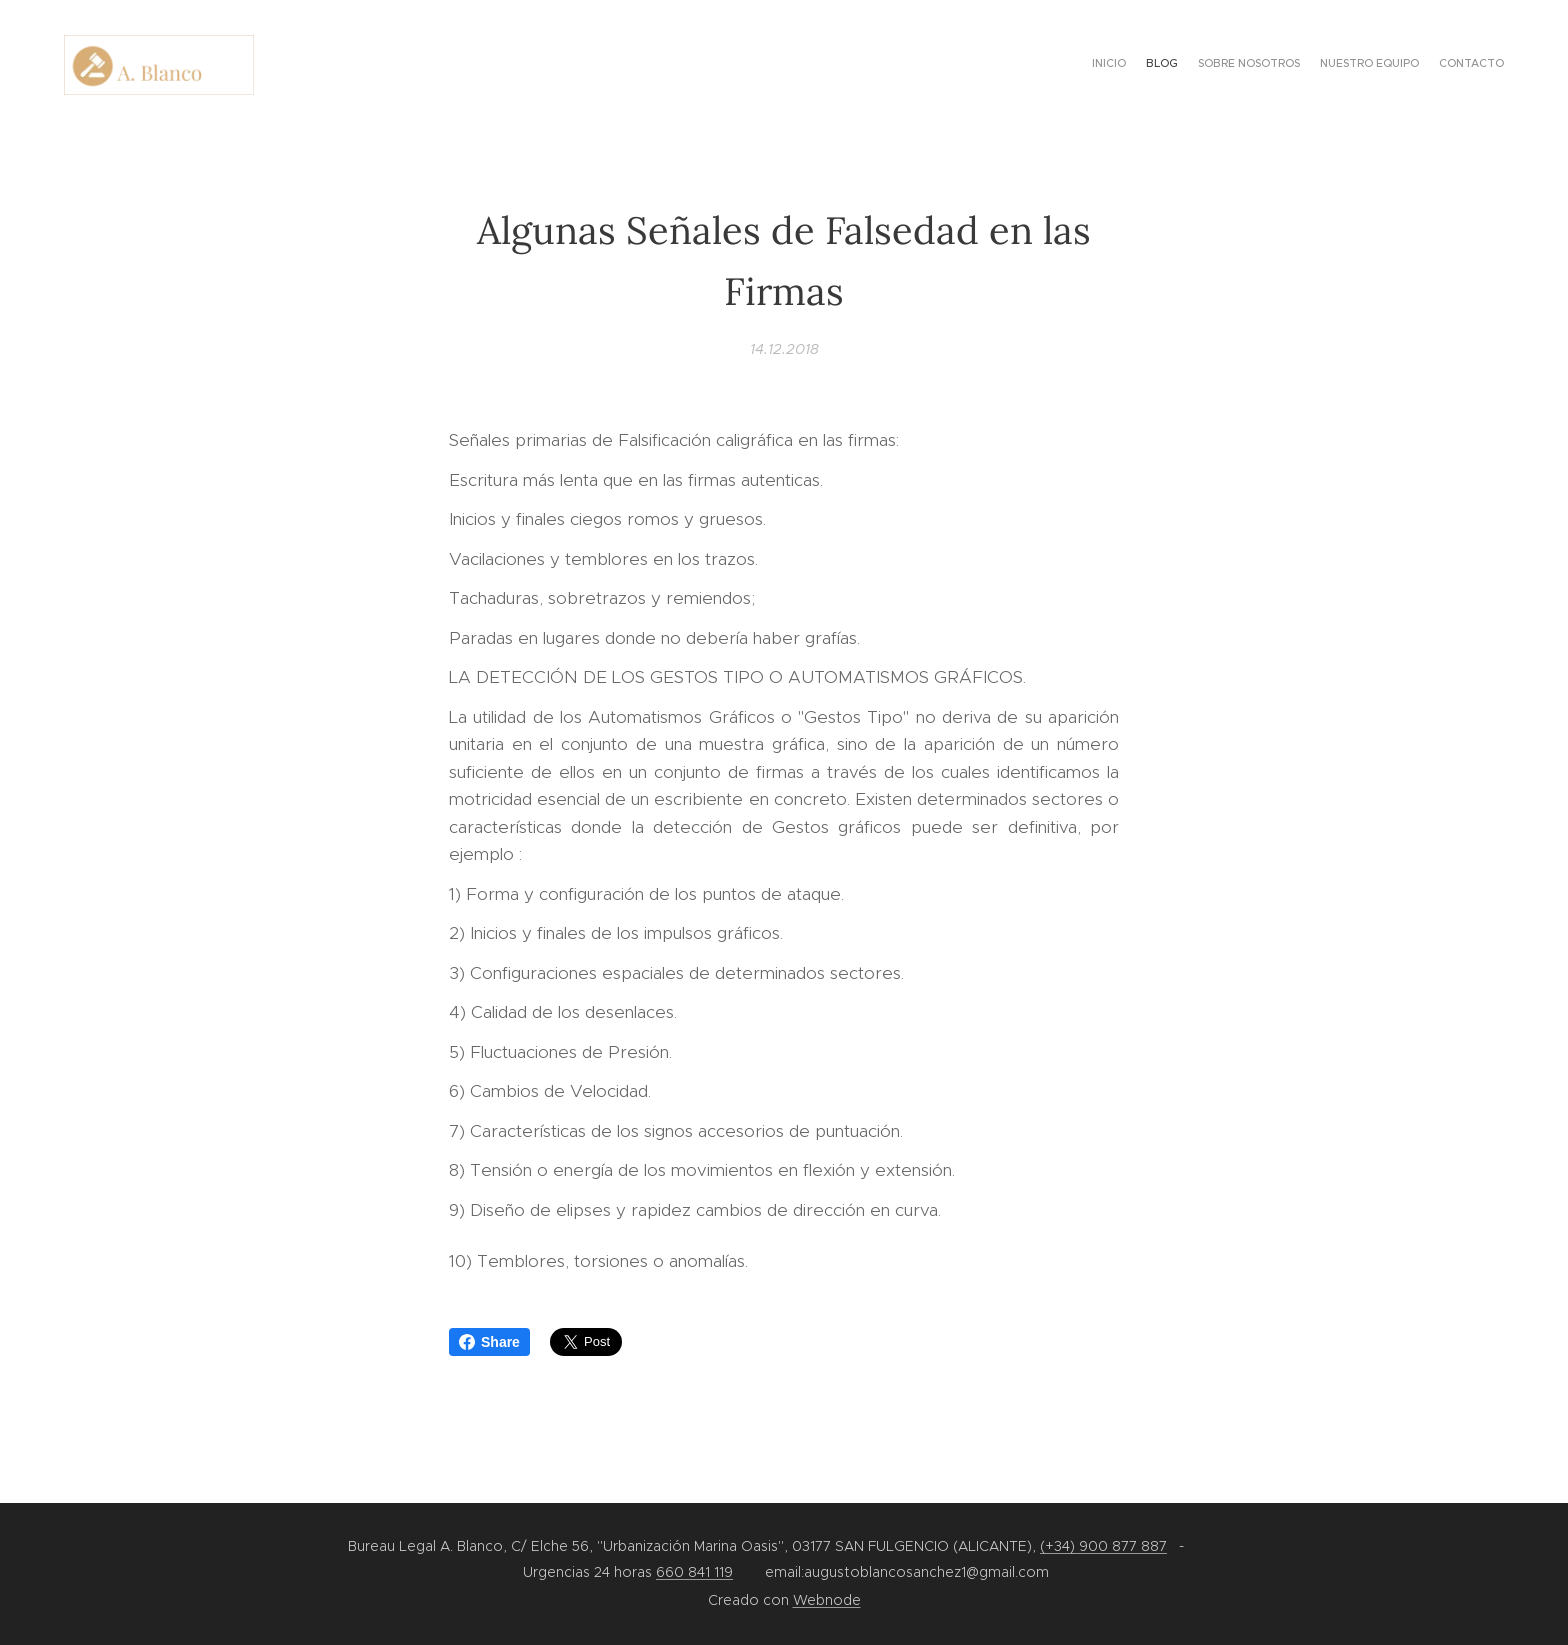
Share (489, 1342)
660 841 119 (694, 1572)
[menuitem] (1426, 65)
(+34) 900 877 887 (1103, 1546)
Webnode (827, 1600)
